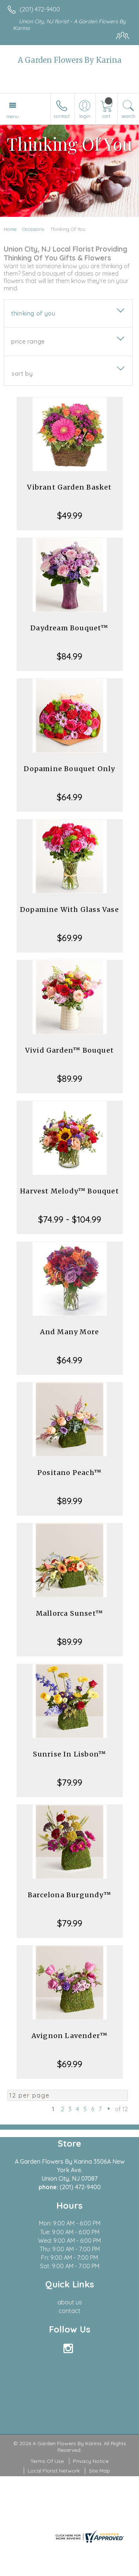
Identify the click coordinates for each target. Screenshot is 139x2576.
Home (10, 229)
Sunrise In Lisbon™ (69, 1754)
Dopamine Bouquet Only (69, 768)
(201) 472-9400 (40, 9)
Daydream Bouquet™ (69, 628)
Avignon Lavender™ (69, 2035)
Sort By (22, 373)
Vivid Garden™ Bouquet (69, 1050)
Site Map (99, 2470)
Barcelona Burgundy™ (69, 1895)
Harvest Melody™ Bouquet (69, 1191)
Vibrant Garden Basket (69, 487)
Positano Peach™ (69, 1472)
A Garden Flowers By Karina (70, 60)
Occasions (33, 229)
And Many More (69, 1332)
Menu (12, 116)
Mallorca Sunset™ (69, 1613)
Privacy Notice (91, 2461)
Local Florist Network (54, 2470)
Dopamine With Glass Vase (69, 909)
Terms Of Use (47, 2461)
